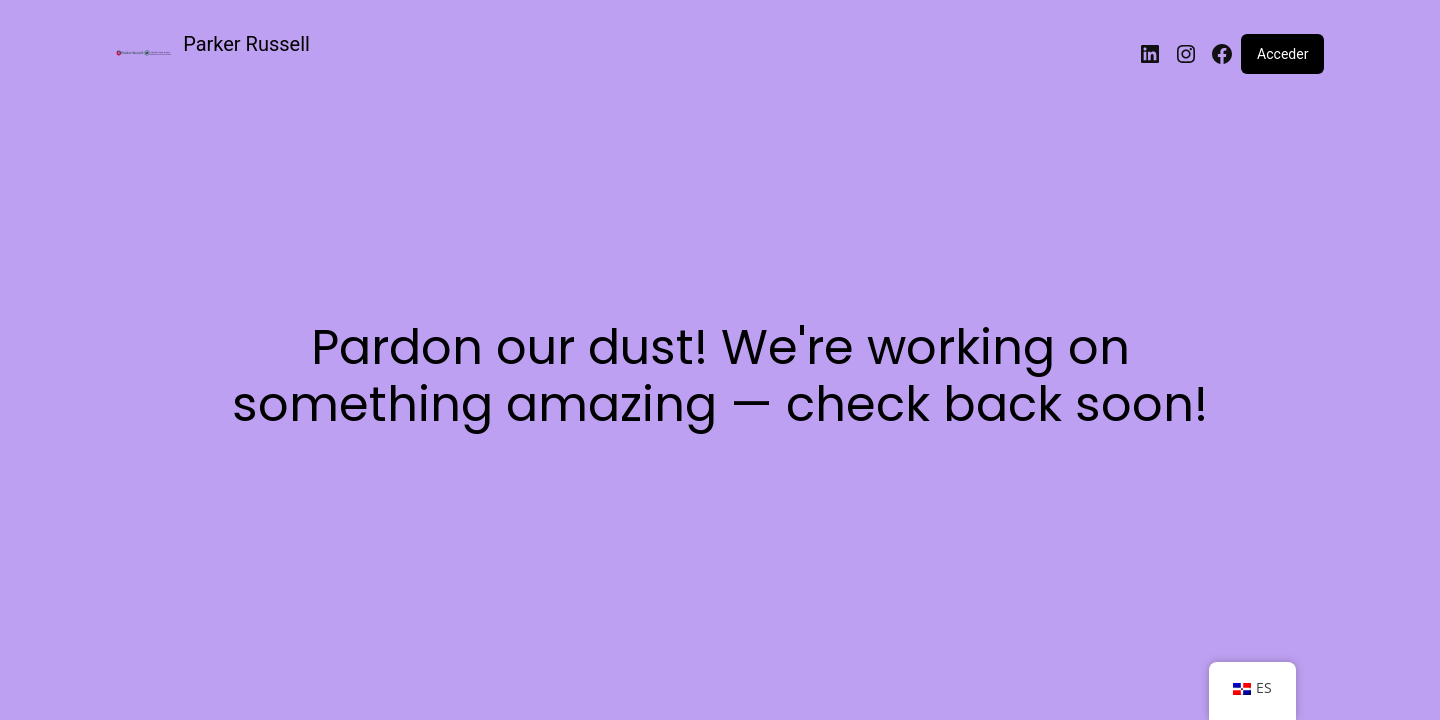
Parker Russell (246, 44)
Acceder (1282, 54)
